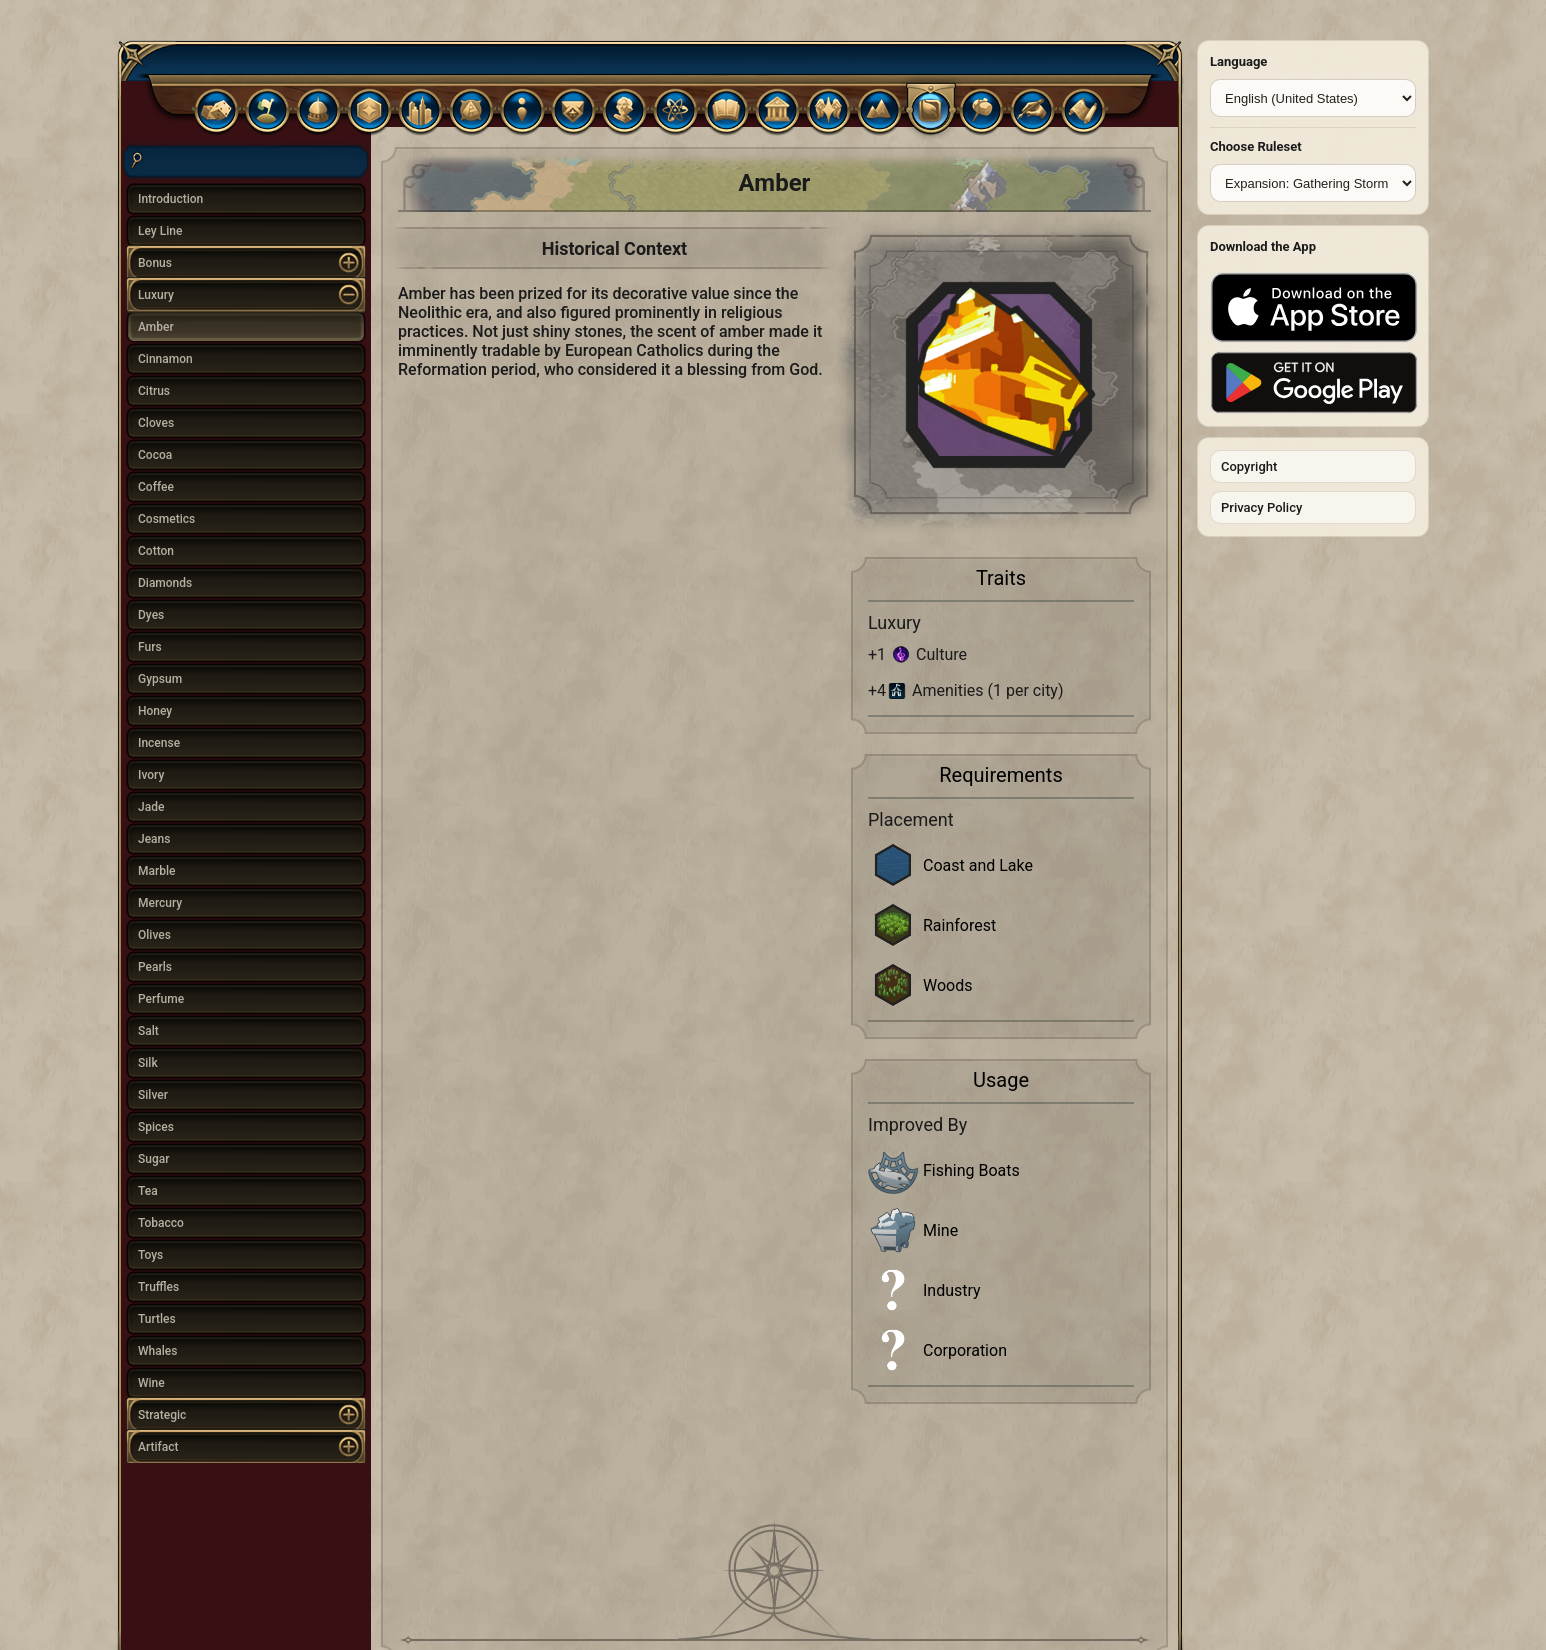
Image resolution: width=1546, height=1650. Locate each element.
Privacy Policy (1261, 507)
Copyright (1249, 466)
